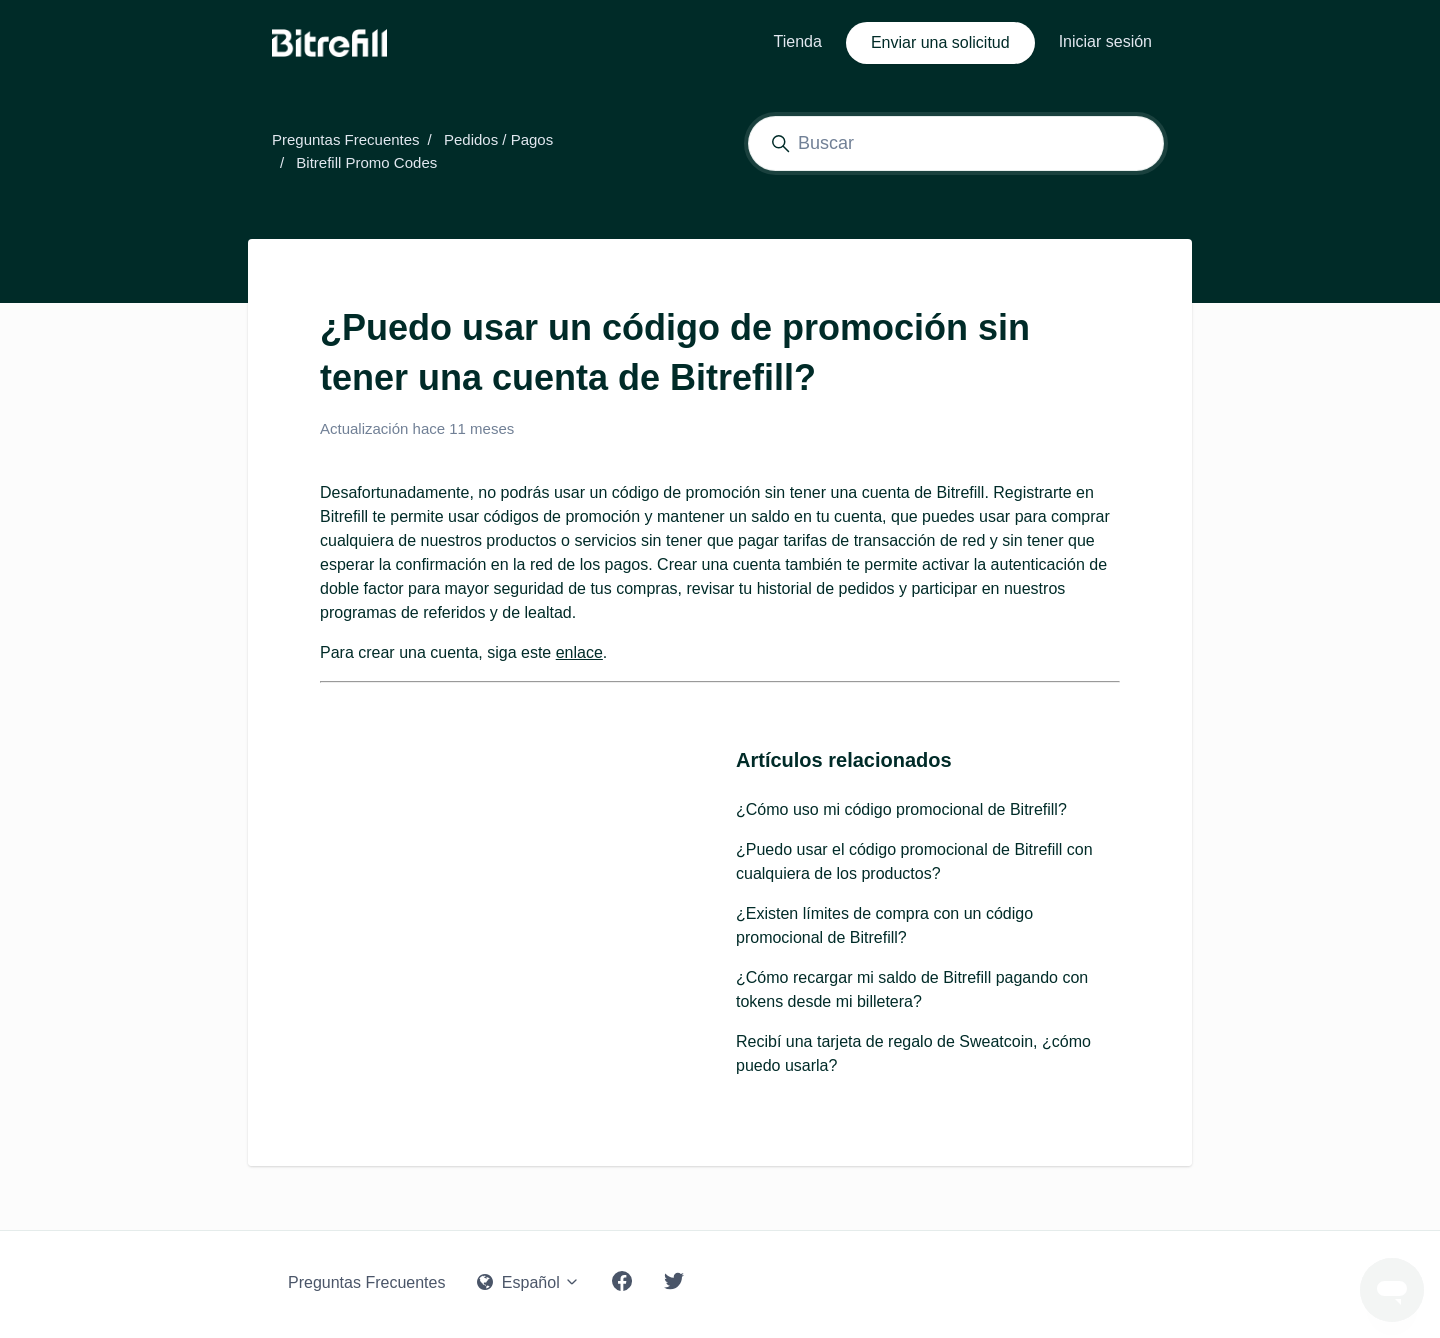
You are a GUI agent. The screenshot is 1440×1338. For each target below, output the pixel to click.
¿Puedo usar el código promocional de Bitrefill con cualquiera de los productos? (914, 861)
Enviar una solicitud (940, 42)
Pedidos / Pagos (498, 139)
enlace (579, 652)
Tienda (798, 41)
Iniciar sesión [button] (1105, 41)
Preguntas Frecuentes (346, 139)
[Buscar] (956, 143)
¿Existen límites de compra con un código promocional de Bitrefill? (884, 925)
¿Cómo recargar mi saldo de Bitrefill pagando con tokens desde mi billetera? (912, 989)
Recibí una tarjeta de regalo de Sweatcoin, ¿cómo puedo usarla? (913, 1053)
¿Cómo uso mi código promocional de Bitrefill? (901, 809)
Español (528, 1282)
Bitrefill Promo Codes (366, 162)
